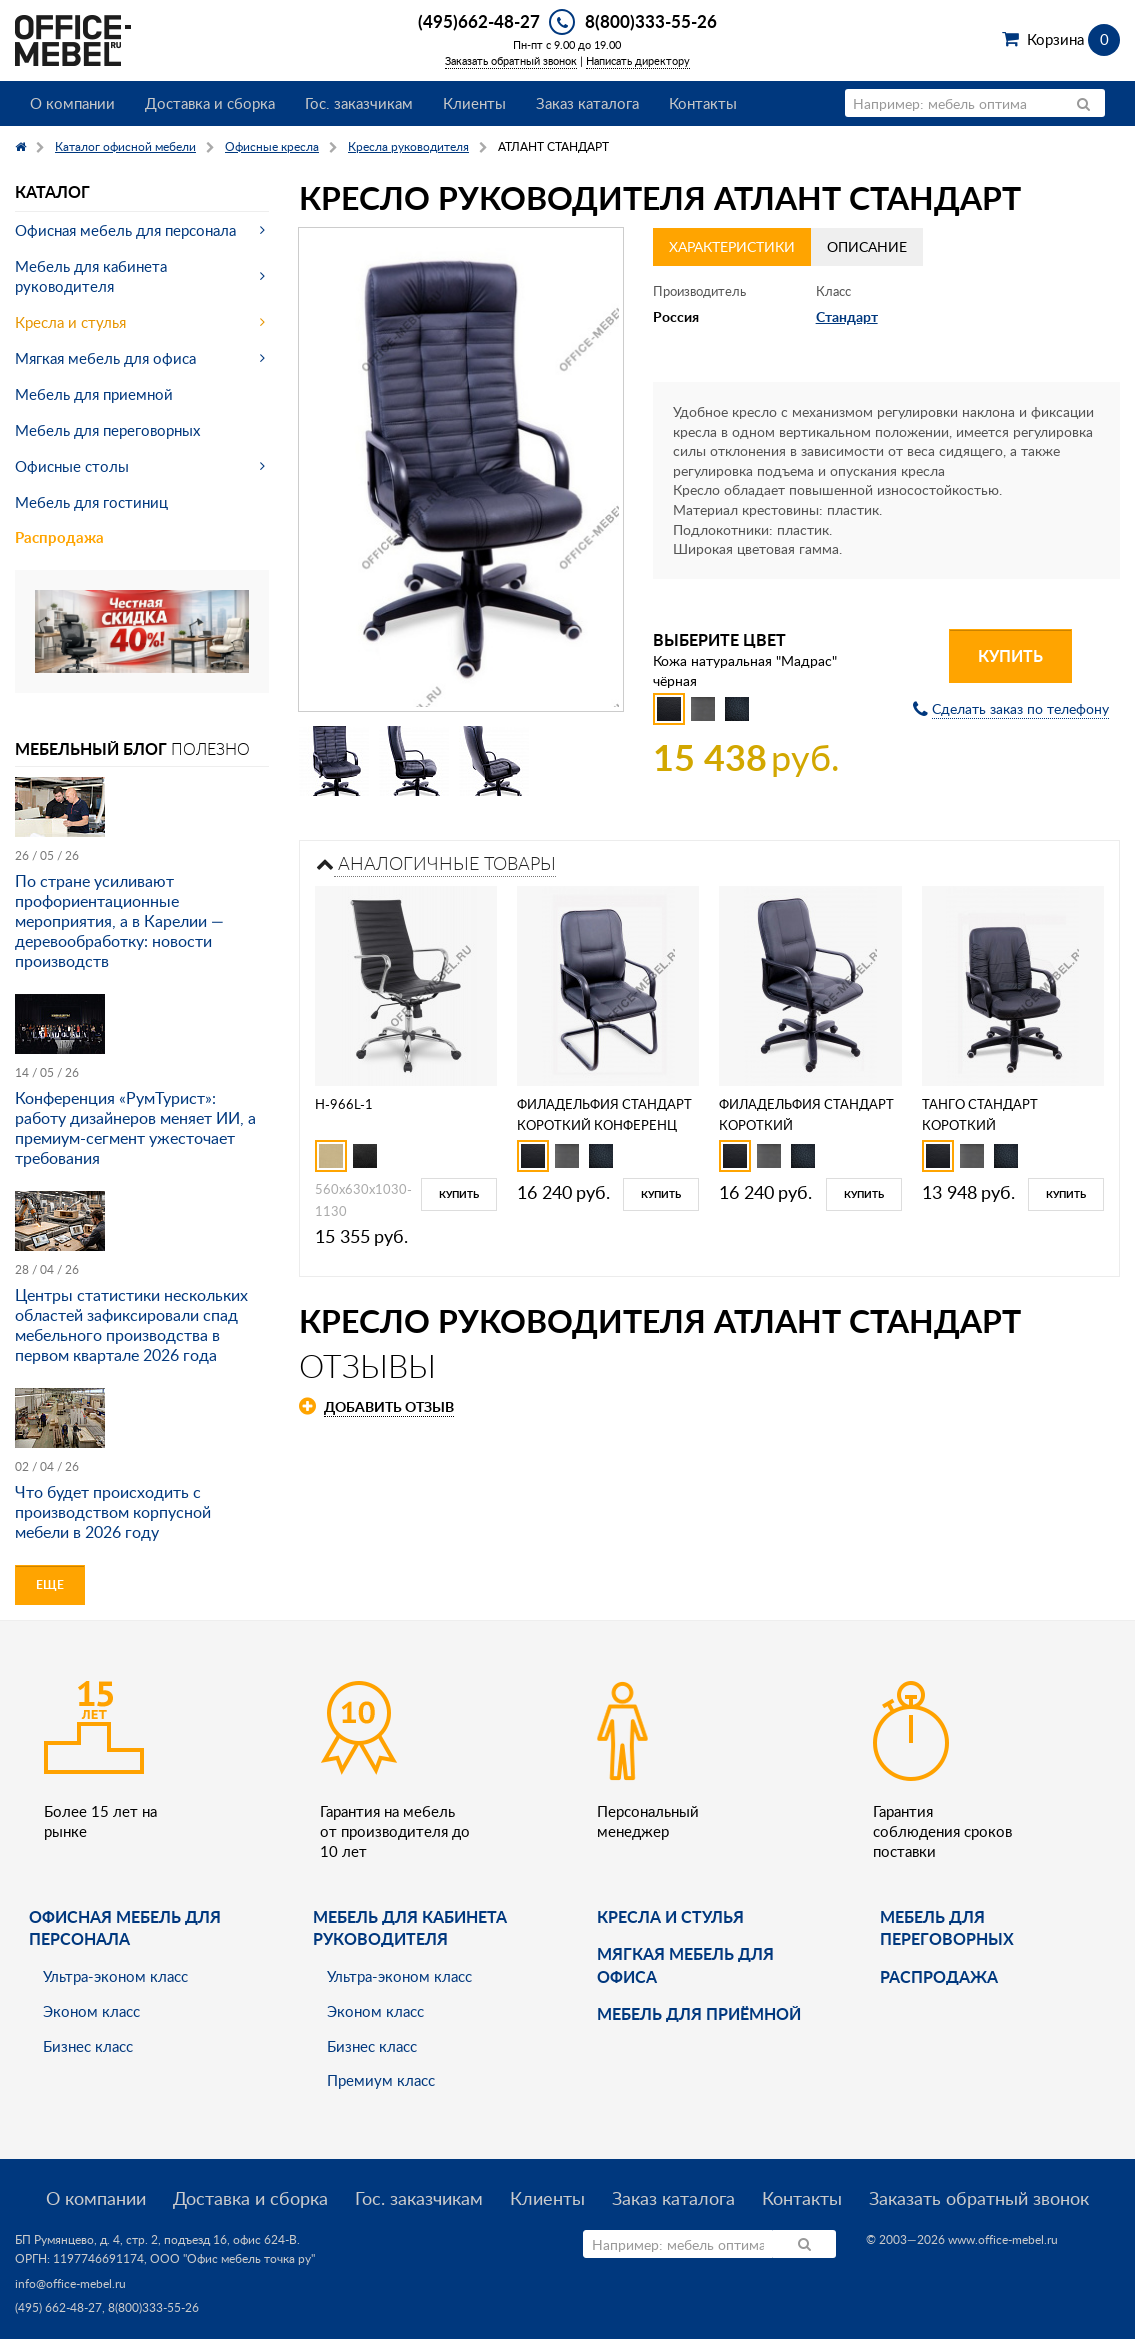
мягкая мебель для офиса (685, 1964)
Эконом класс (91, 2011)
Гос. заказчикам (359, 103)
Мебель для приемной (94, 394)
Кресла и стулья (70, 322)
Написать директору (638, 60)
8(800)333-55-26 (651, 21)
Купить (1010, 655)
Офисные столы (72, 466)
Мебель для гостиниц (91, 502)
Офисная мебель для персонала (125, 230)
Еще (50, 1584)
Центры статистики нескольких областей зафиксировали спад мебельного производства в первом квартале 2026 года (131, 1325)
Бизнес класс (88, 2046)
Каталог (52, 191)
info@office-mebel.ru (70, 2283)
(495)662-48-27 (479, 21)
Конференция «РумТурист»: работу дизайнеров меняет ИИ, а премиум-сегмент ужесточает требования (135, 1128)
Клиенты (474, 103)
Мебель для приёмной (699, 2013)
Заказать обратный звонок (511, 60)
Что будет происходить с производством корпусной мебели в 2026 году (113, 1512)
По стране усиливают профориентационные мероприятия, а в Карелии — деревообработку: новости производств (119, 921)
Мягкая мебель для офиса (105, 358)
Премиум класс (381, 2080)
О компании (72, 103)
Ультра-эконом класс (115, 1976)
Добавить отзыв (389, 1406)
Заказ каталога (587, 103)
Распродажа (59, 537)
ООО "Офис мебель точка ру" (232, 2258)
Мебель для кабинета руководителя (91, 276)
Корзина (1073, 39)
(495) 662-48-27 (58, 2307)
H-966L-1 (344, 1104)
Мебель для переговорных (107, 430)
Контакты (703, 103)
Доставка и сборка (210, 103)
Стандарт (847, 316)
